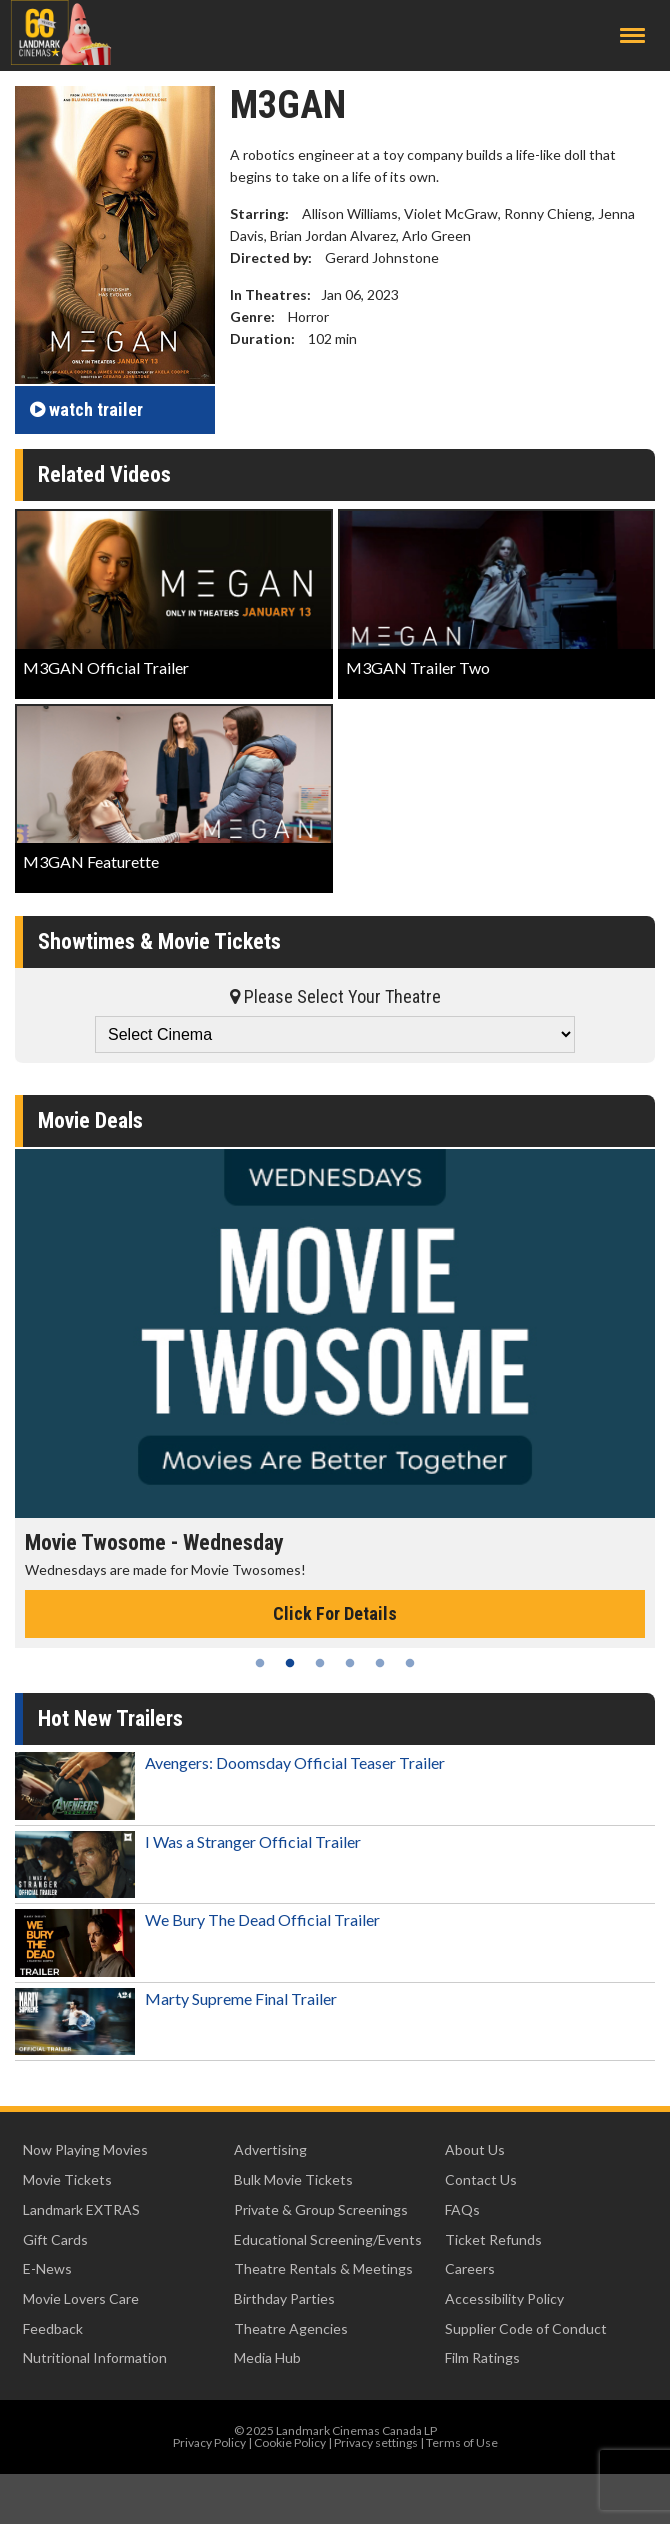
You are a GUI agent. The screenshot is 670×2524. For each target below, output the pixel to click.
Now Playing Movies (85, 2149)
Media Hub (267, 2357)
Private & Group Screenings (321, 2209)
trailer (86, 409)
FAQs (462, 2209)
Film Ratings (482, 2357)
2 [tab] (290, 1663)
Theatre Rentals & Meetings (323, 2268)
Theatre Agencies (291, 2328)
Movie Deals (90, 1120)
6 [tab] (410, 1663)
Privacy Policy (209, 2442)
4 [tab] (350, 1663)
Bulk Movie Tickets (293, 2179)
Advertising (270, 2149)
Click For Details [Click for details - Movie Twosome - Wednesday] (335, 1613)
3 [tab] (320, 1663)
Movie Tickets (67, 2179)
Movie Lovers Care (81, 2298)
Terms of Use (462, 2442)
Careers (470, 2268)
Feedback (53, 2328)
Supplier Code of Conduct (526, 2328)
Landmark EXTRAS (81, 2209)
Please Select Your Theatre (335, 996)
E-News (47, 2268)
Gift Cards (55, 2239)
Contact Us (481, 2179)
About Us (475, 2149)
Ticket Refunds (493, 2239)
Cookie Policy (290, 2442)
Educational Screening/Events (328, 2239)
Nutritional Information (95, 2357)
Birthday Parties (284, 2298)
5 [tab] (380, 1663)
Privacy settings (376, 2442)
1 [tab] (260, 1663)
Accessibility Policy (504, 2298)
